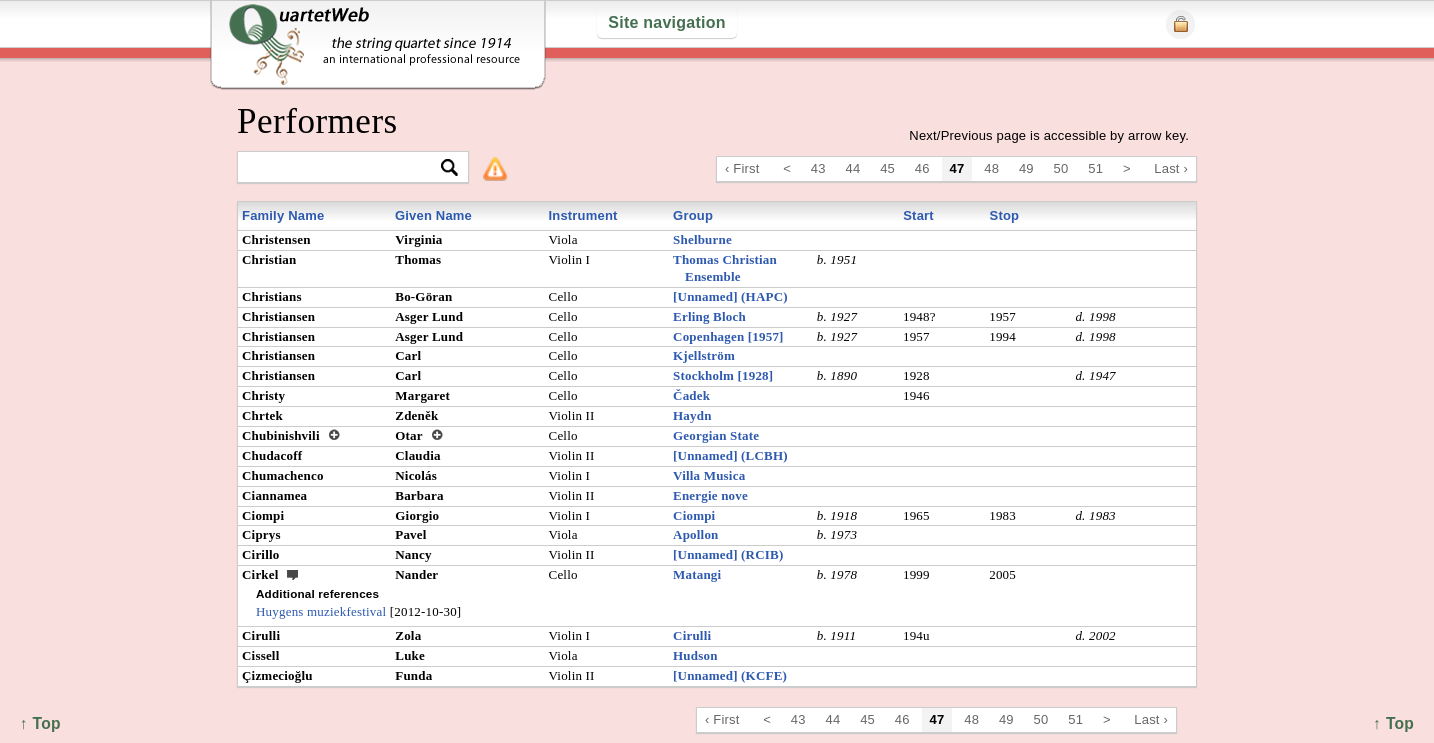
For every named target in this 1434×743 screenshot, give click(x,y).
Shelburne (702, 239)
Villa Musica (709, 475)
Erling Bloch (709, 316)
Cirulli (692, 635)
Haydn (692, 415)
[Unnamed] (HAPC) (730, 296)
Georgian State (716, 435)
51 (1095, 168)
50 (1061, 168)
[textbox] (344, 168)
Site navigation (666, 22)
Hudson (695, 655)
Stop (1005, 215)
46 (922, 168)
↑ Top (1393, 723)
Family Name (283, 215)
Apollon (695, 534)
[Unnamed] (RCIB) (728, 554)
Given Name (433, 215)
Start (918, 215)
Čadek (691, 395)
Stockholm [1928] (723, 375)
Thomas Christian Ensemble (725, 268)
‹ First (742, 168)
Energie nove (710, 495)
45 (887, 168)
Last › (1171, 168)
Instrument (582, 215)
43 (818, 168)
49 (1026, 168)
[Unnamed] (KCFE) (730, 675)
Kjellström (704, 355)
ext (293, 574)
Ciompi (694, 515)
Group (693, 215)
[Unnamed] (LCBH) (730, 455)
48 (991, 168)
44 (853, 168)
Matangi (697, 574)
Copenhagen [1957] (728, 336)
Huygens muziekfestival (321, 611)
